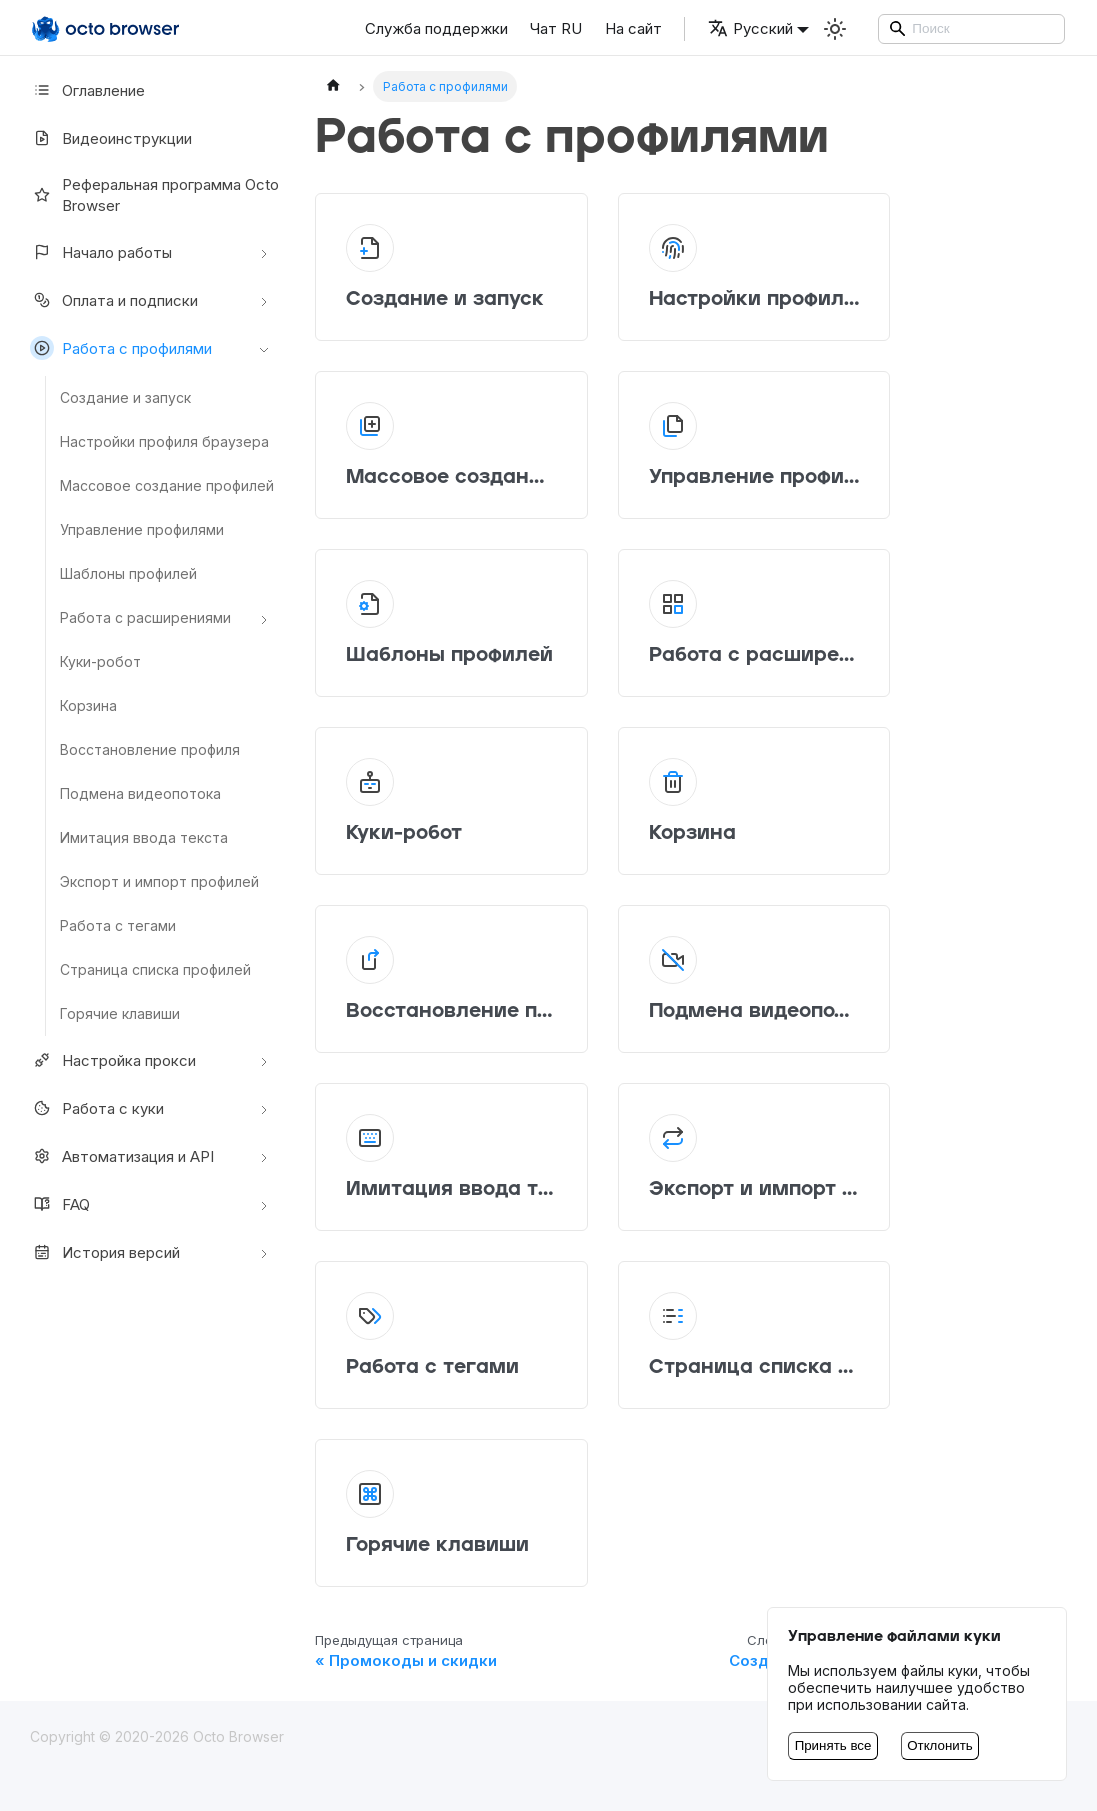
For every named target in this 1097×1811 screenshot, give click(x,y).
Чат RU (556, 28)
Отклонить (940, 1745)
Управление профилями (142, 529)
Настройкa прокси (113, 1060)
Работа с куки (97, 1108)
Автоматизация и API (122, 1156)
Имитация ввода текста (144, 837)
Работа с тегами (118, 925)
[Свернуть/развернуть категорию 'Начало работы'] (264, 252)
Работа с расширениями (145, 617)
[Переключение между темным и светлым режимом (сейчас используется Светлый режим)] (835, 29)
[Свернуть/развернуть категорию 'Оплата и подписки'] (264, 300)
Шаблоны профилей (128, 573)
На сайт (633, 28)
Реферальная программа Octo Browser (154, 195)
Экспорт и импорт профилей (159, 881)
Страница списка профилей (155, 969)
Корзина (88, 705)
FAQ (60, 1204)
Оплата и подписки (114, 300)
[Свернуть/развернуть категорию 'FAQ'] (264, 1204)
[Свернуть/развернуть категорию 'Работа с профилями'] (264, 348)
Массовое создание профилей (167, 485)
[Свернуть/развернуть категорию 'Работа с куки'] (264, 1108)
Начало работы (101, 252)
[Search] (972, 29)
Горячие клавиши (120, 1013)
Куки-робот (100, 661)
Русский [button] (750, 28)
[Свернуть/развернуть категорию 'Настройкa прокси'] (264, 1060)
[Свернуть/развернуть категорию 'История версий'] (264, 1252)
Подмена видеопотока (140, 793)
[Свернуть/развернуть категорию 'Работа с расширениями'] (264, 618)
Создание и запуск (125, 397)
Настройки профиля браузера (164, 441)
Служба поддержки (436, 28)
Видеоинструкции (111, 138)
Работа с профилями (121, 348)
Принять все (833, 1745)
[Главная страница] (333, 86)
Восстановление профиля (150, 749)
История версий (105, 1252)
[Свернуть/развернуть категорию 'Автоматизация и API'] (264, 1156)
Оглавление (87, 90)
